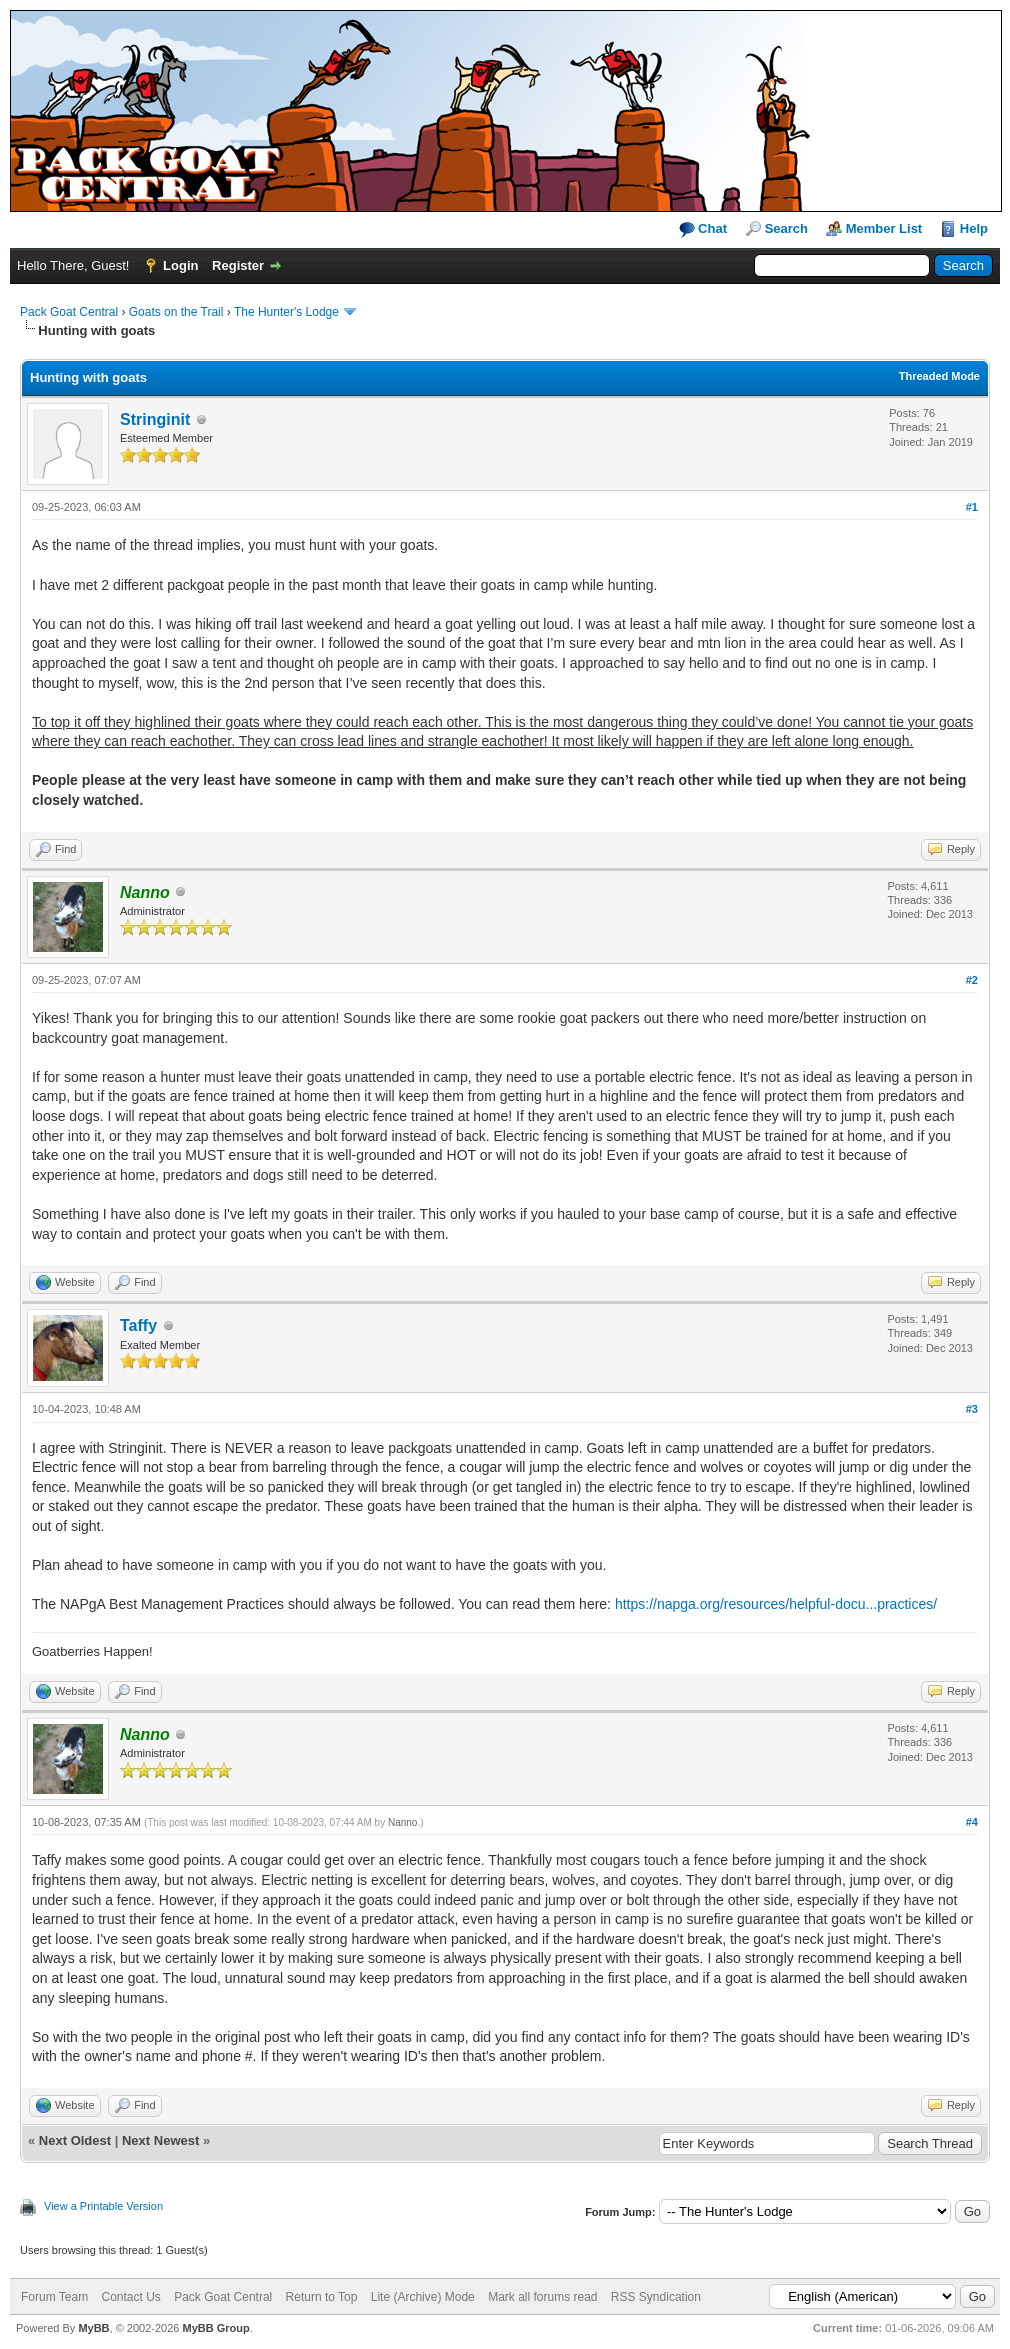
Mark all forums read (542, 2297)
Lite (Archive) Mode (423, 2297)
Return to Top (322, 2297)
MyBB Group (215, 2328)
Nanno (402, 1822)
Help (974, 228)
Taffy (138, 1325)
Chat (703, 229)
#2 (972, 980)
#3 (972, 1409)
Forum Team (54, 2297)
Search (786, 228)
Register (238, 265)
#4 (972, 1822)
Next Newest (160, 2140)
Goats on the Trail (176, 312)
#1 (972, 507)
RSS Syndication (656, 2297)
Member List (884, 228)
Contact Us (130, 2297)
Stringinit (155, 419)
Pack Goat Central (69, 312)
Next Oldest (75, 2140)
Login (180, 265)
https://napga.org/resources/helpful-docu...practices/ (776, 1604)
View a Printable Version (103, 2206)
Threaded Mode (939, 376)
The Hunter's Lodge (286, 312)
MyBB (93, 2328)
